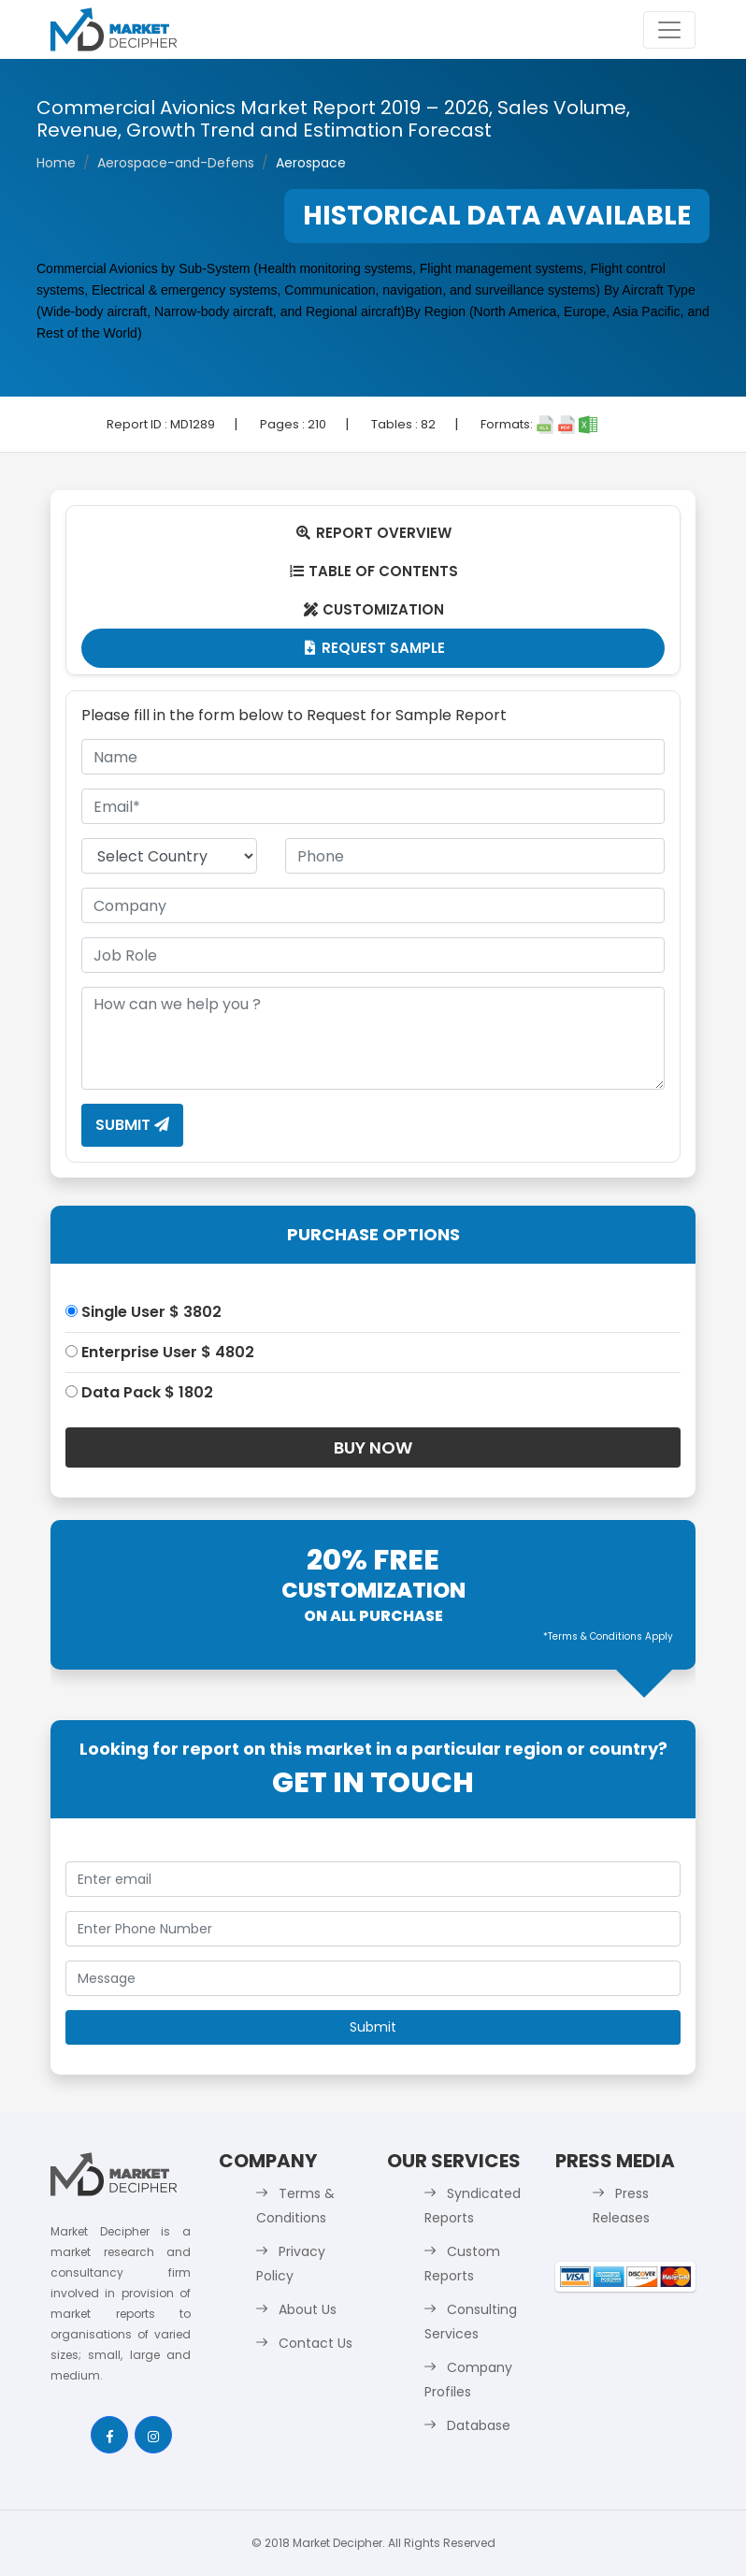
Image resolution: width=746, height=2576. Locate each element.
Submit (132, 1125)
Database (478, 2425)
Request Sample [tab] (373, 648)
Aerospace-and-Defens (175, 162)
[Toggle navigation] (669, 30)
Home (56, 162)
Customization (373, 609)
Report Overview (373, 533)
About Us (308, 2309)
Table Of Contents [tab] (373, 571)
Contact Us (315, 2343)
